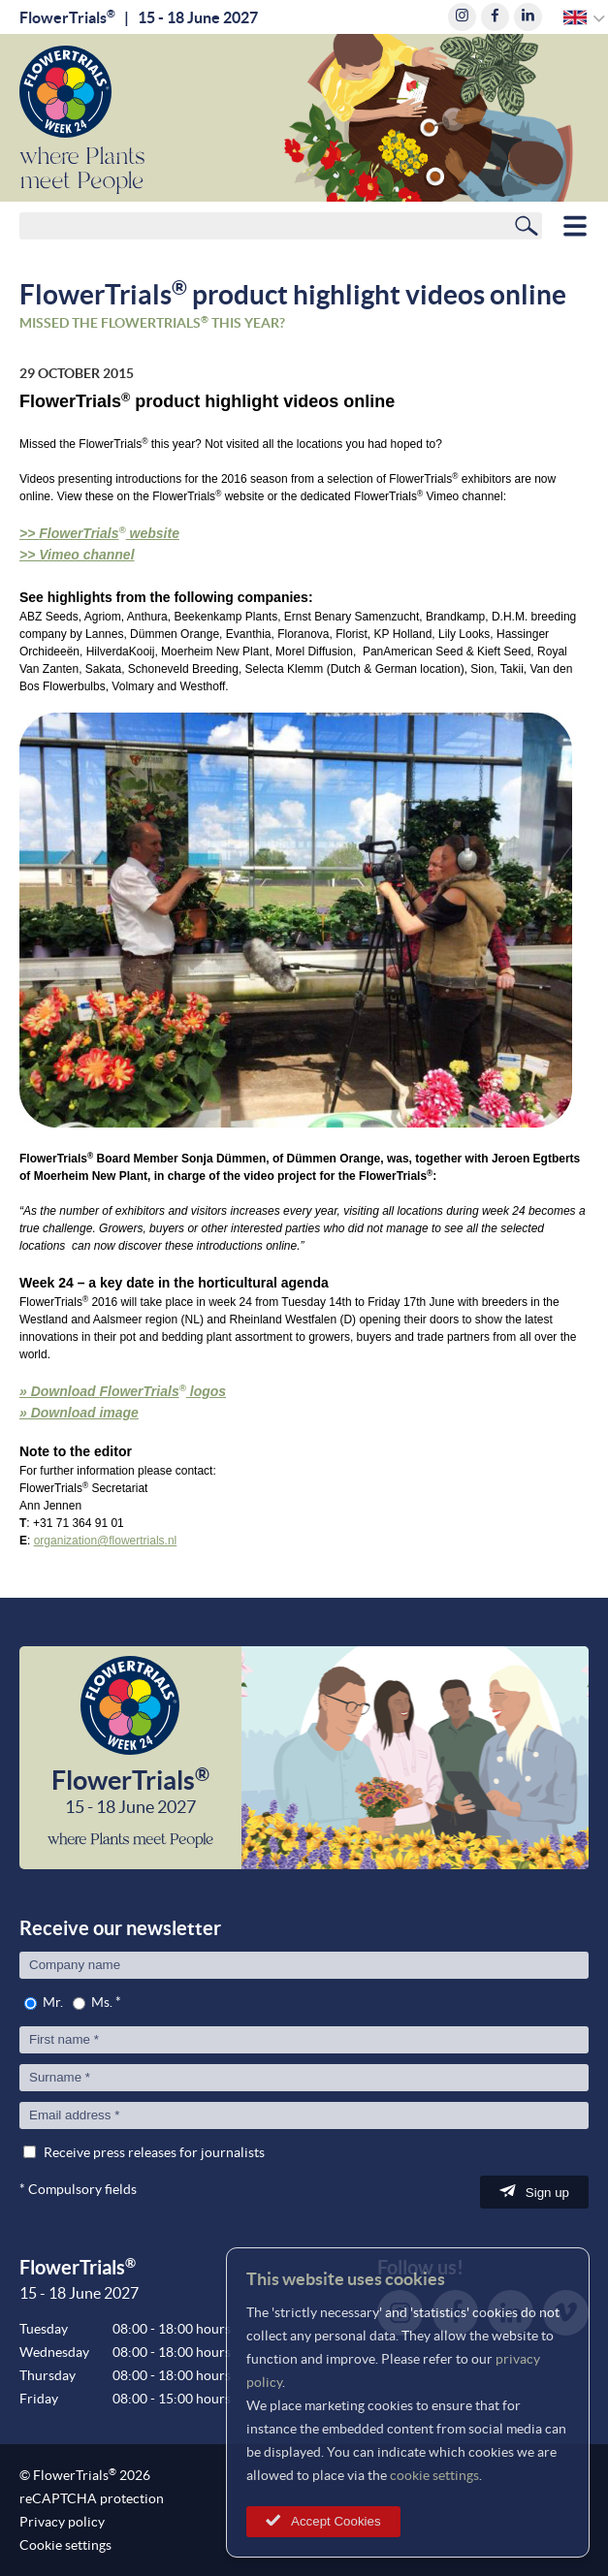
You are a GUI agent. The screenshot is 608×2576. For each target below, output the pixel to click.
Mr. (53, 2002)
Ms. (101, 2002)
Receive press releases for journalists (154, 2152)
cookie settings (434, 2475)
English (576, 17)
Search (526, 225)
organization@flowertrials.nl (105, 1540)
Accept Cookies (336, 2521)
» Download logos (122, 1391)
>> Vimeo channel (77, 554)
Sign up (547, 2192)
